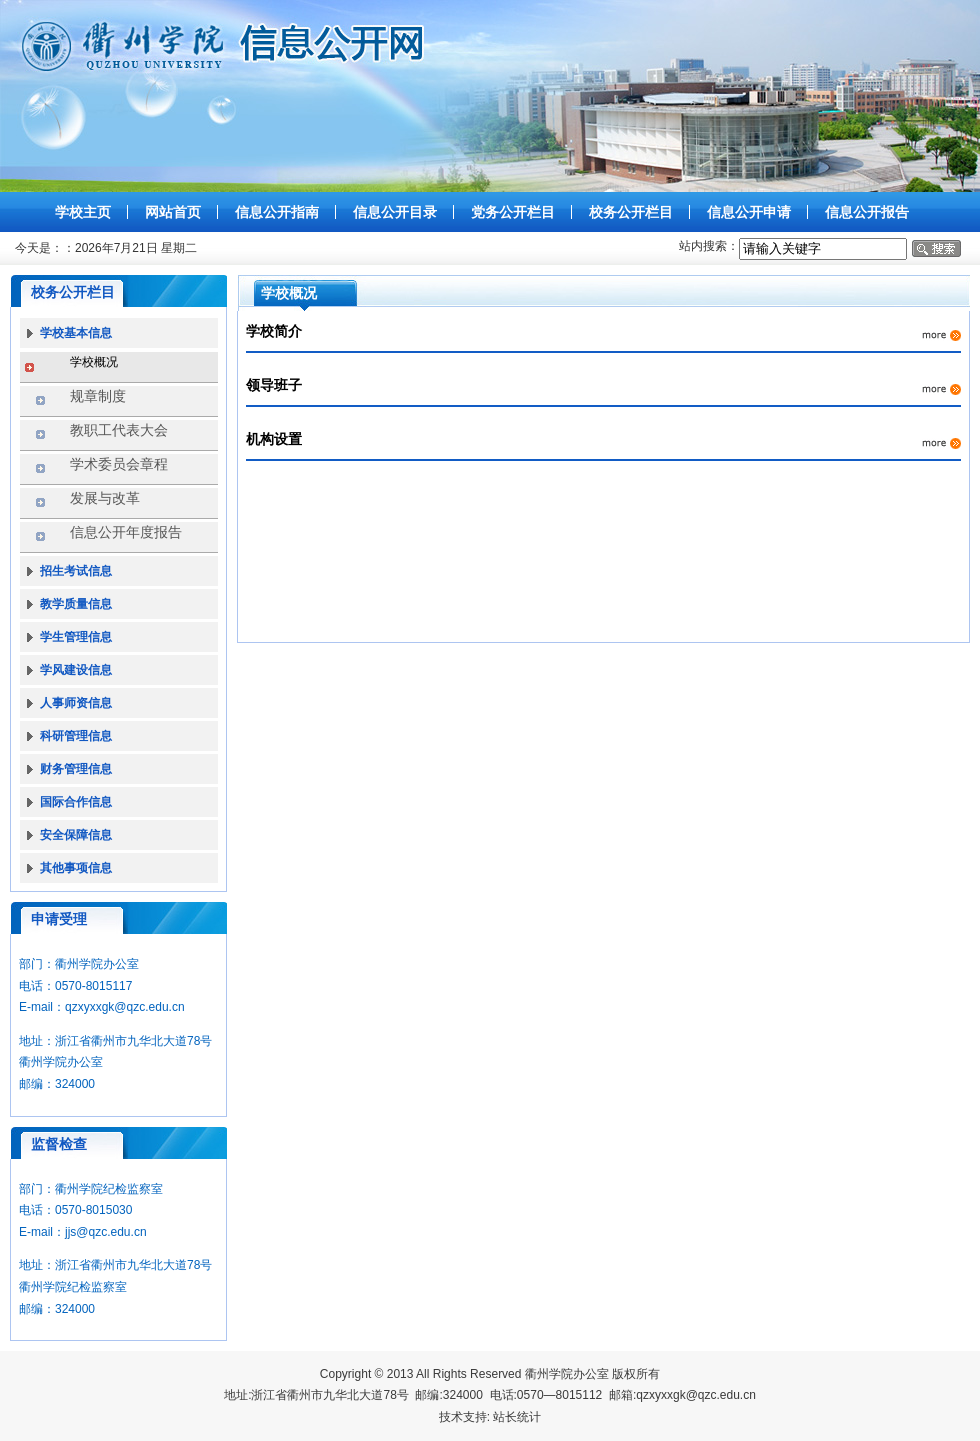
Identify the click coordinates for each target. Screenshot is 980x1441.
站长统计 (517, 1417)
